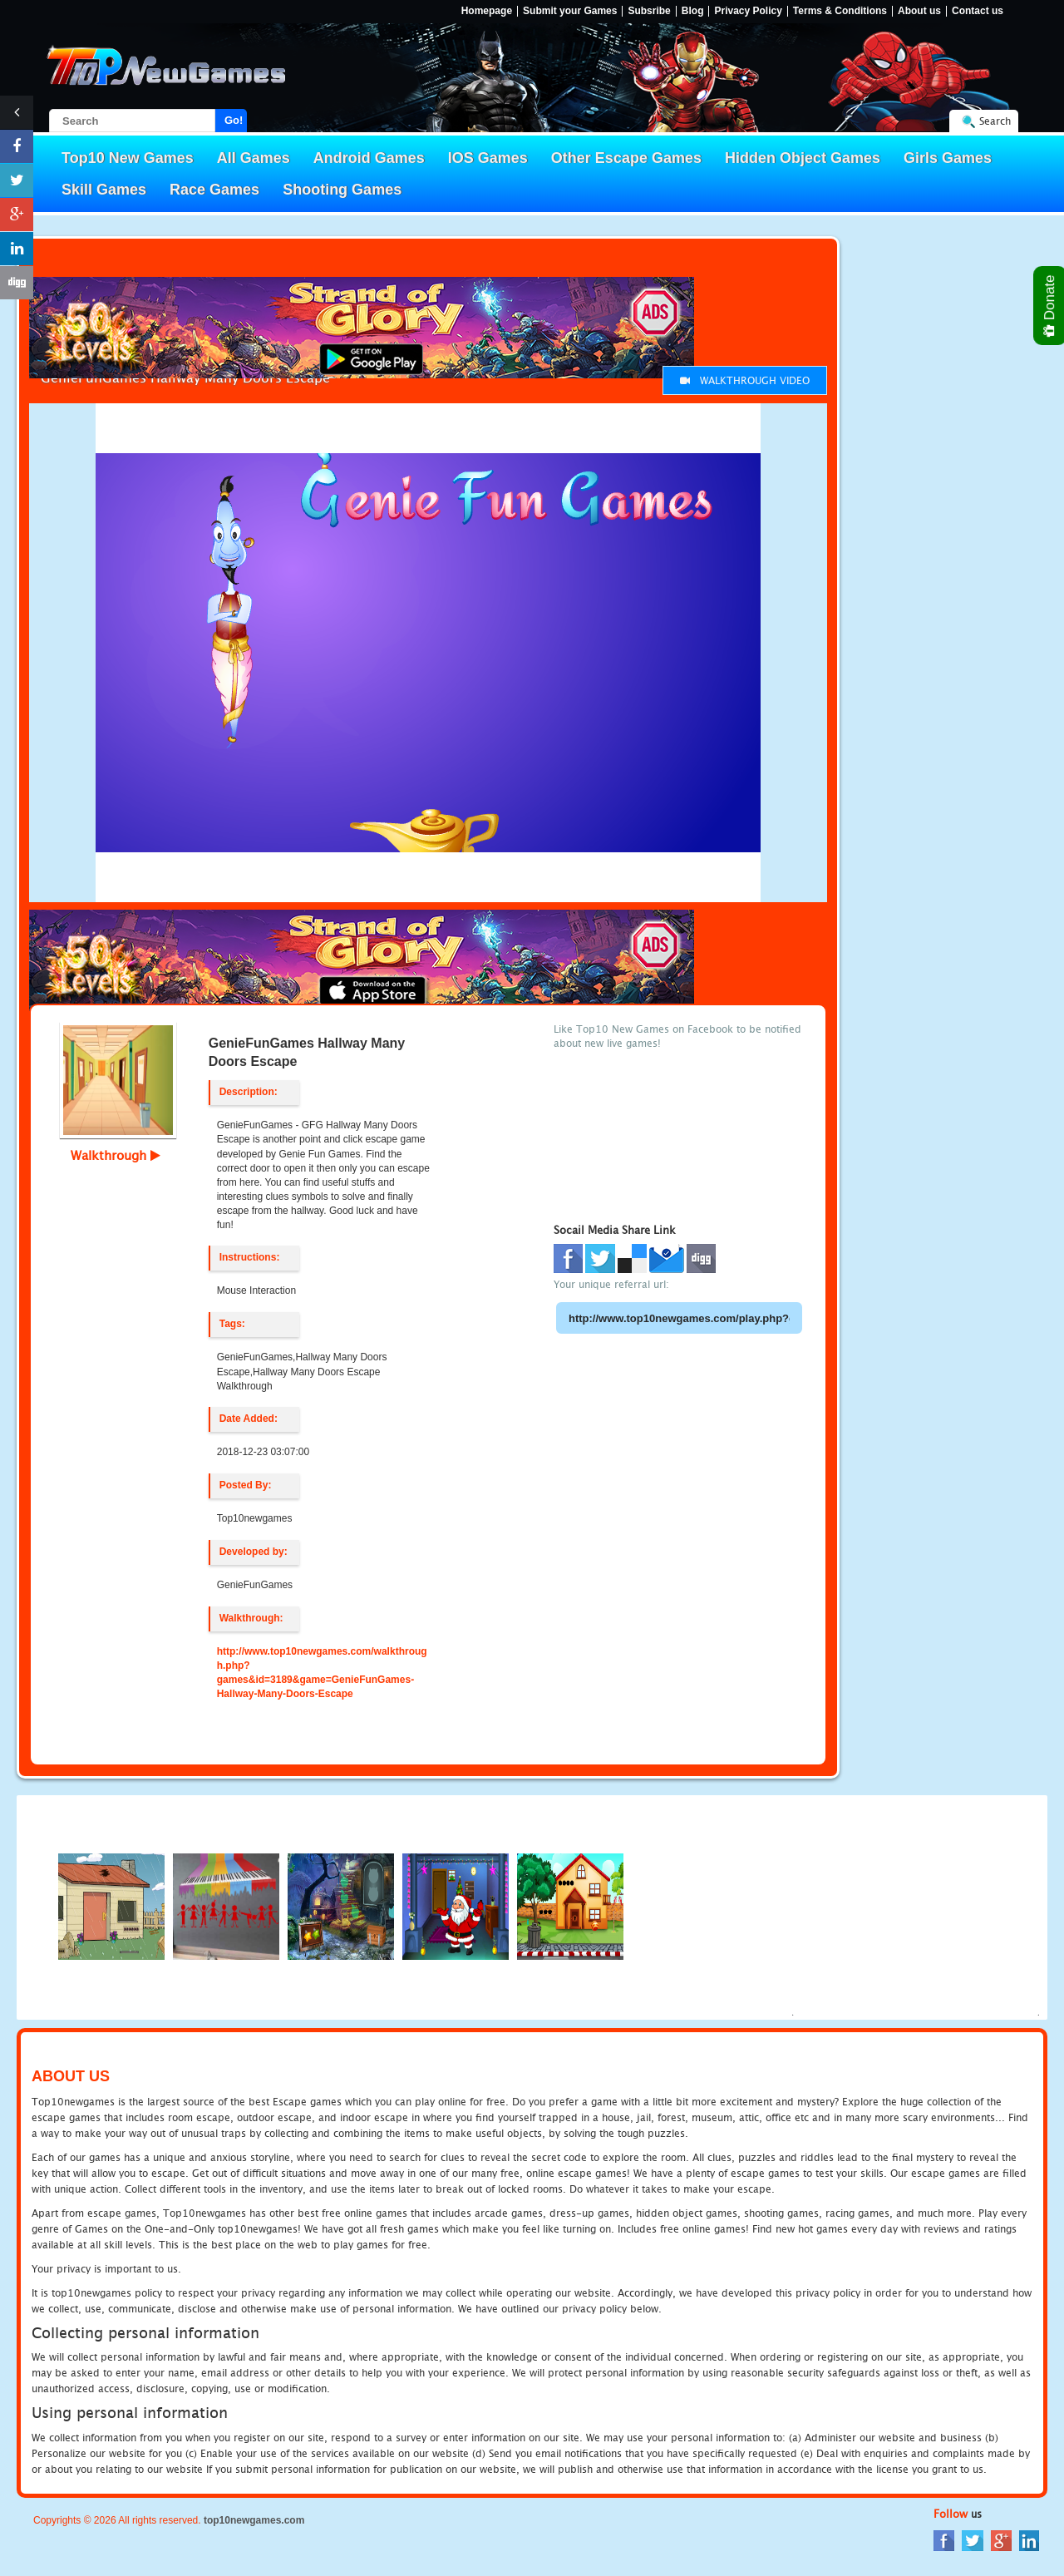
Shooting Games (342, 189)
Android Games (369, 158)
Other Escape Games (626, 158)
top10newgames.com (254, 2520)
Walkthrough (115, 1154)
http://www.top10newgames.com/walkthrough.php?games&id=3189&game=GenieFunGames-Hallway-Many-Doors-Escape (322, 1673)
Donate (1050, 305)
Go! (233, 120)
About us (919, 11)
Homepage (486, 11)
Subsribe (649, 11)
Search (995, 121)
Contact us (977, 11)
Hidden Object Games (802, 158)
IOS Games (488, 158)
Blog (693, 11)
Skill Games (104, 189)
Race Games (214, 189)
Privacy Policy (747, 11)
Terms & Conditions (840, 11)
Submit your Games (570, 11)
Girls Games (948, 158)
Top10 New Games (128, 158)
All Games (253, 158)
